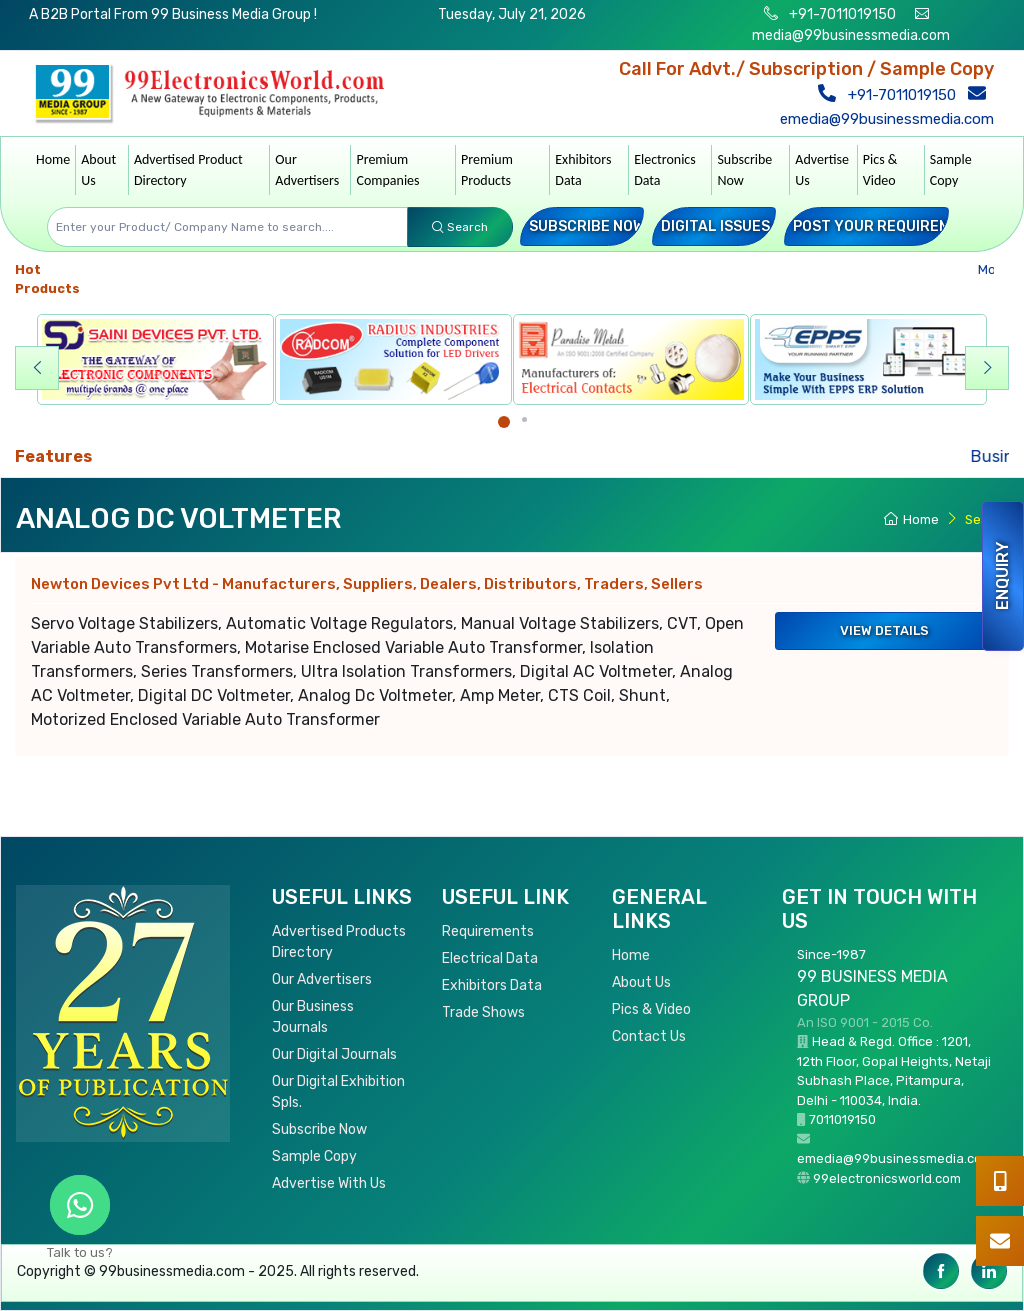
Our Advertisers (307, 170)
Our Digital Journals (334, 1054)
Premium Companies (387, 170)
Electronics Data (665, 170)
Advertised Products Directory (339, 942)
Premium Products (487, 170)
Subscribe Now (744, 170)
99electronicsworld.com (887, 1178)
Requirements (488, 931)
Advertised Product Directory (188, 170)
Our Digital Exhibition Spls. (338, 1092)
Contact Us (649, 1036)
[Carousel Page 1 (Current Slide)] (504, 422)
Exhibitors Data (583, 170)
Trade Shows (483, 1012)
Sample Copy (951, 170)
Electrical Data (490, 958)
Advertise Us (822, 170)
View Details (884, 630)
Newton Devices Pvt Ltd (367, 584)
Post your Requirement (886, 226)
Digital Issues (715, 226)
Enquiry (1002, 576)
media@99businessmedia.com (851, 35)
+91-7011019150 (841, 14)
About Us (98, 170)
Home (53, 159)
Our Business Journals (313, 1017)
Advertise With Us (329, 1183)
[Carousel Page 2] (524, 419)
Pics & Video (880, 170)
